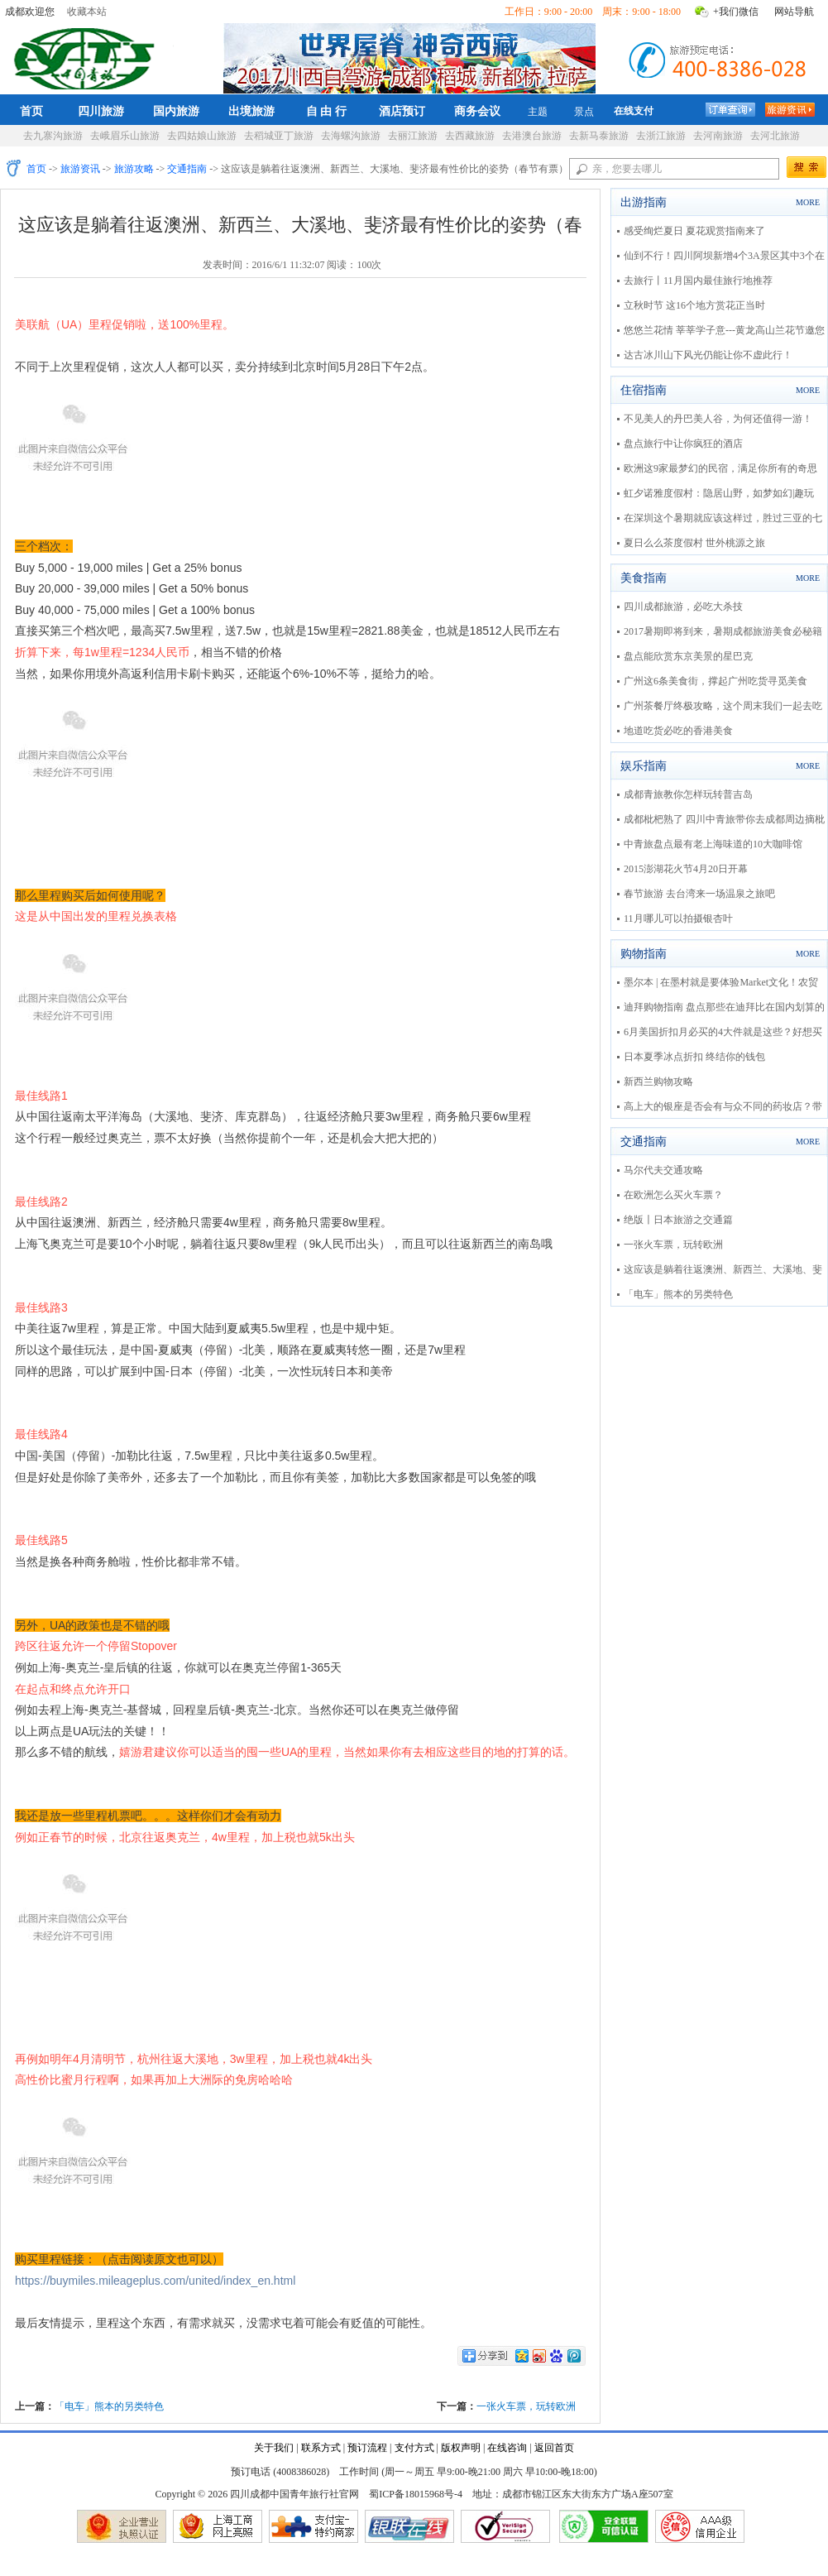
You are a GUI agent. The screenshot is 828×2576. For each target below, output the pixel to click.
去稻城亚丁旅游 (278, 136)
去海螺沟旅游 (350, 136)
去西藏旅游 (470, 136)
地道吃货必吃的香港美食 (678, 730)
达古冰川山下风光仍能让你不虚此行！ (708, 355)
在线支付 (633, 111)
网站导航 (794, 11)
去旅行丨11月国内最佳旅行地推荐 (698, 280)
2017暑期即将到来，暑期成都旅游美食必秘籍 (723, 631)
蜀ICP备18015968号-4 (415, 2494)
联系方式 (321, 2448)
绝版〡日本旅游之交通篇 (678, 1220)
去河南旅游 (718, 136)
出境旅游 (251, 111)
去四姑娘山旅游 (202, 136)
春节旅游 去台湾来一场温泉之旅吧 (699, 893)
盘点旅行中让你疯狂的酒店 (683, 443)
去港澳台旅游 (532, 136)
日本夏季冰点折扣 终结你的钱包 (694, 1057)
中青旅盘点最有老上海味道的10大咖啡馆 (713, 844)
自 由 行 (326, 111)
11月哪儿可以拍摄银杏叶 (678, 918)
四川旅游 (101, 111)
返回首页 (554, 2448)
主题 (538, 112)
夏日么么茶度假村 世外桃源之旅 (694, 543)
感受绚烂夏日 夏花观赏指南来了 (694, 231)
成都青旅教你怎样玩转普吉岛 (688, 794)
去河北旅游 (775, 136)
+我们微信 (736, 11)
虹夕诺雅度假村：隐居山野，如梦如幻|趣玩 (719, 493)
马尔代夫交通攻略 (663, 1170)
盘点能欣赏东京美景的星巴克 (688, 656)
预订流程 (367, 2448)
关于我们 (274, 2448)
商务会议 (477, 111)
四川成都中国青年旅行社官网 (87, 56)
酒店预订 (402, 111)
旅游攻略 (134, 169)
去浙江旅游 (661, 136)
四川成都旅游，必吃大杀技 (683, 606)
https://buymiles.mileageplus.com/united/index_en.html (155, 2280)
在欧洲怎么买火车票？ (673, 1195)
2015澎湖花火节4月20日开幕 (686, 869)
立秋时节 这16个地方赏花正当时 (694, 305)
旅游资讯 (80, 169)
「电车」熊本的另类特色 (109, 2406)
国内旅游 (176, 111)
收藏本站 (87, 11)
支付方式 (414, 2448)
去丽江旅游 (413, 136)
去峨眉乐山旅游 (125, 136)
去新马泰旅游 (599, 136)
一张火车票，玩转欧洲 (526, 2406)
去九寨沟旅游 (53, 136)
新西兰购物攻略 (658, 1081)
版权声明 (461, 2448)
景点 (584, 112)
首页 (31, 111)
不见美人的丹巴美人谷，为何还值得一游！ (718, 419)
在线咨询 (507, 2448)
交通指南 (187, 169)
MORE (808, 202)
